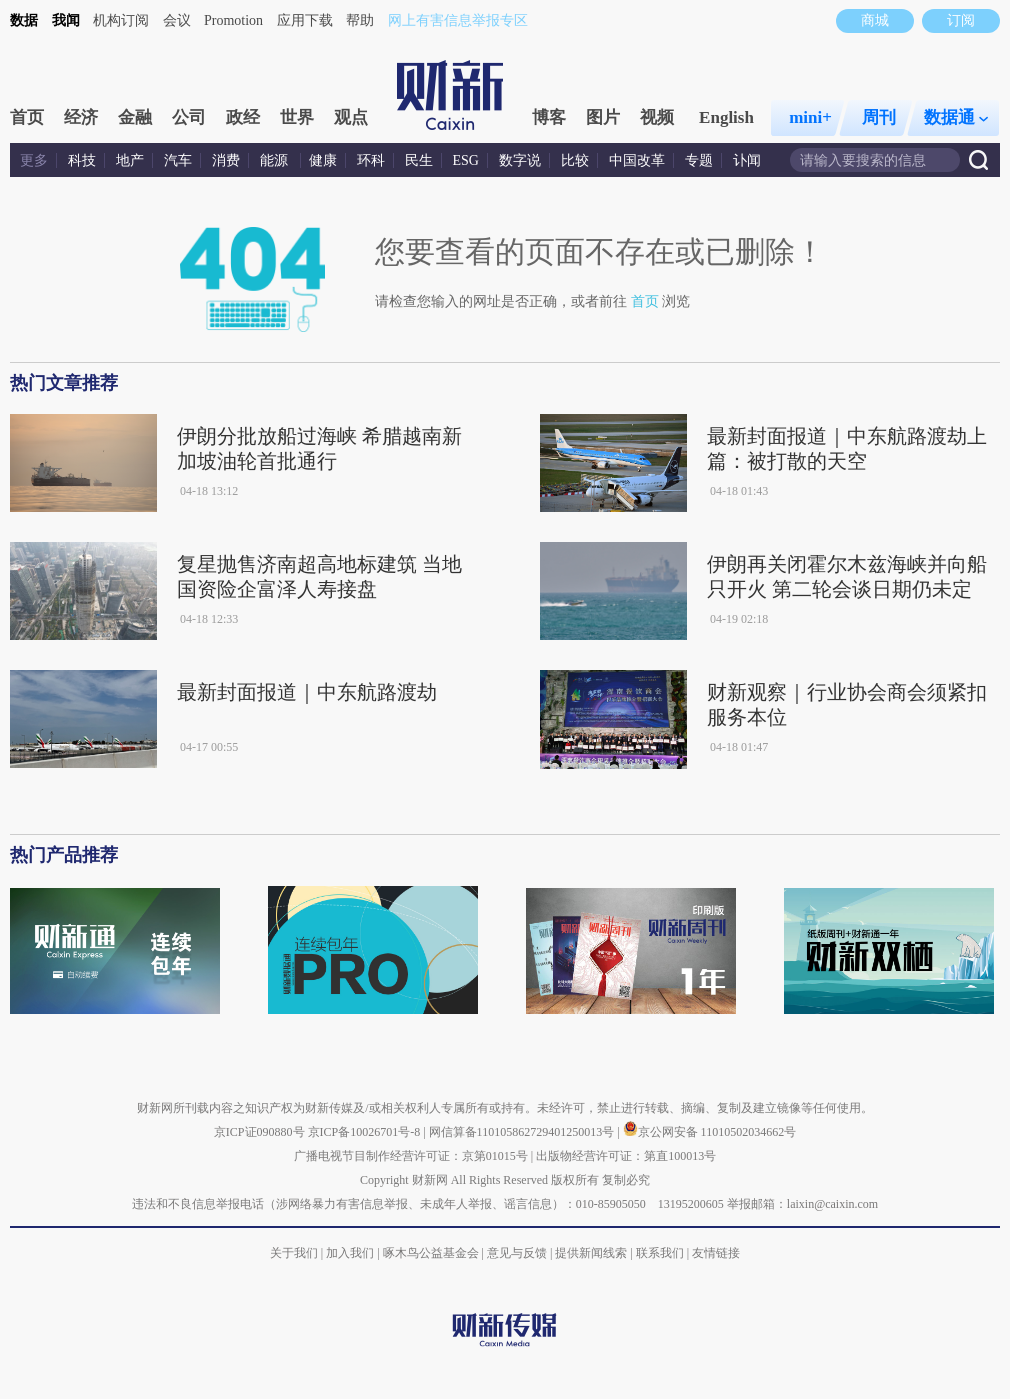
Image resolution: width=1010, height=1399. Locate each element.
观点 (351, 117)
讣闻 (747, 160)
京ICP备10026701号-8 (366, 1132)
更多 (34, 160)
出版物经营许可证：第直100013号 (626, 1156)
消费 (226, 160)
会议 (177, 20)
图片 (603, 117)
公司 (189, 117)
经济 (81, 117)
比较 (575, 160)
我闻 (66, 20)
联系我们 (660, 1253)
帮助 (360, 20)
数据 (24, 20)
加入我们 (350, 1253)
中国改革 (637, 160)
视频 (657, 117)
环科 (371, 160)
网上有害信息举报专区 (458, 20)
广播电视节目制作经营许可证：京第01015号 (411, 1156)
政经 (243, 117)
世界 (297, 117)
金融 (135, 117)
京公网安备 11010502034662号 (710, 1132)
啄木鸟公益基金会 (432, 1253)
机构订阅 (121, 20)
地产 (130, 160)
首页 (27, 117)
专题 (699, 160)
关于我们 (294, 1253)
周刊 (879, 117)
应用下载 (305, 20)
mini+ (810, 117)
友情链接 (716, 1253)
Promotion (233, 20)
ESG (466, 160)
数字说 (520, 160)
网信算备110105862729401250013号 (523, 1132)
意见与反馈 (517, 1253)
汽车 (178, 160)
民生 (419, 160)
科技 (82, 160)
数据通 (956, 117)
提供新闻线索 (591, 1253)
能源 (276, 160)
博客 (549, 117)
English (726, 117)
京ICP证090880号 (259, 1132)
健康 (323, 160)
